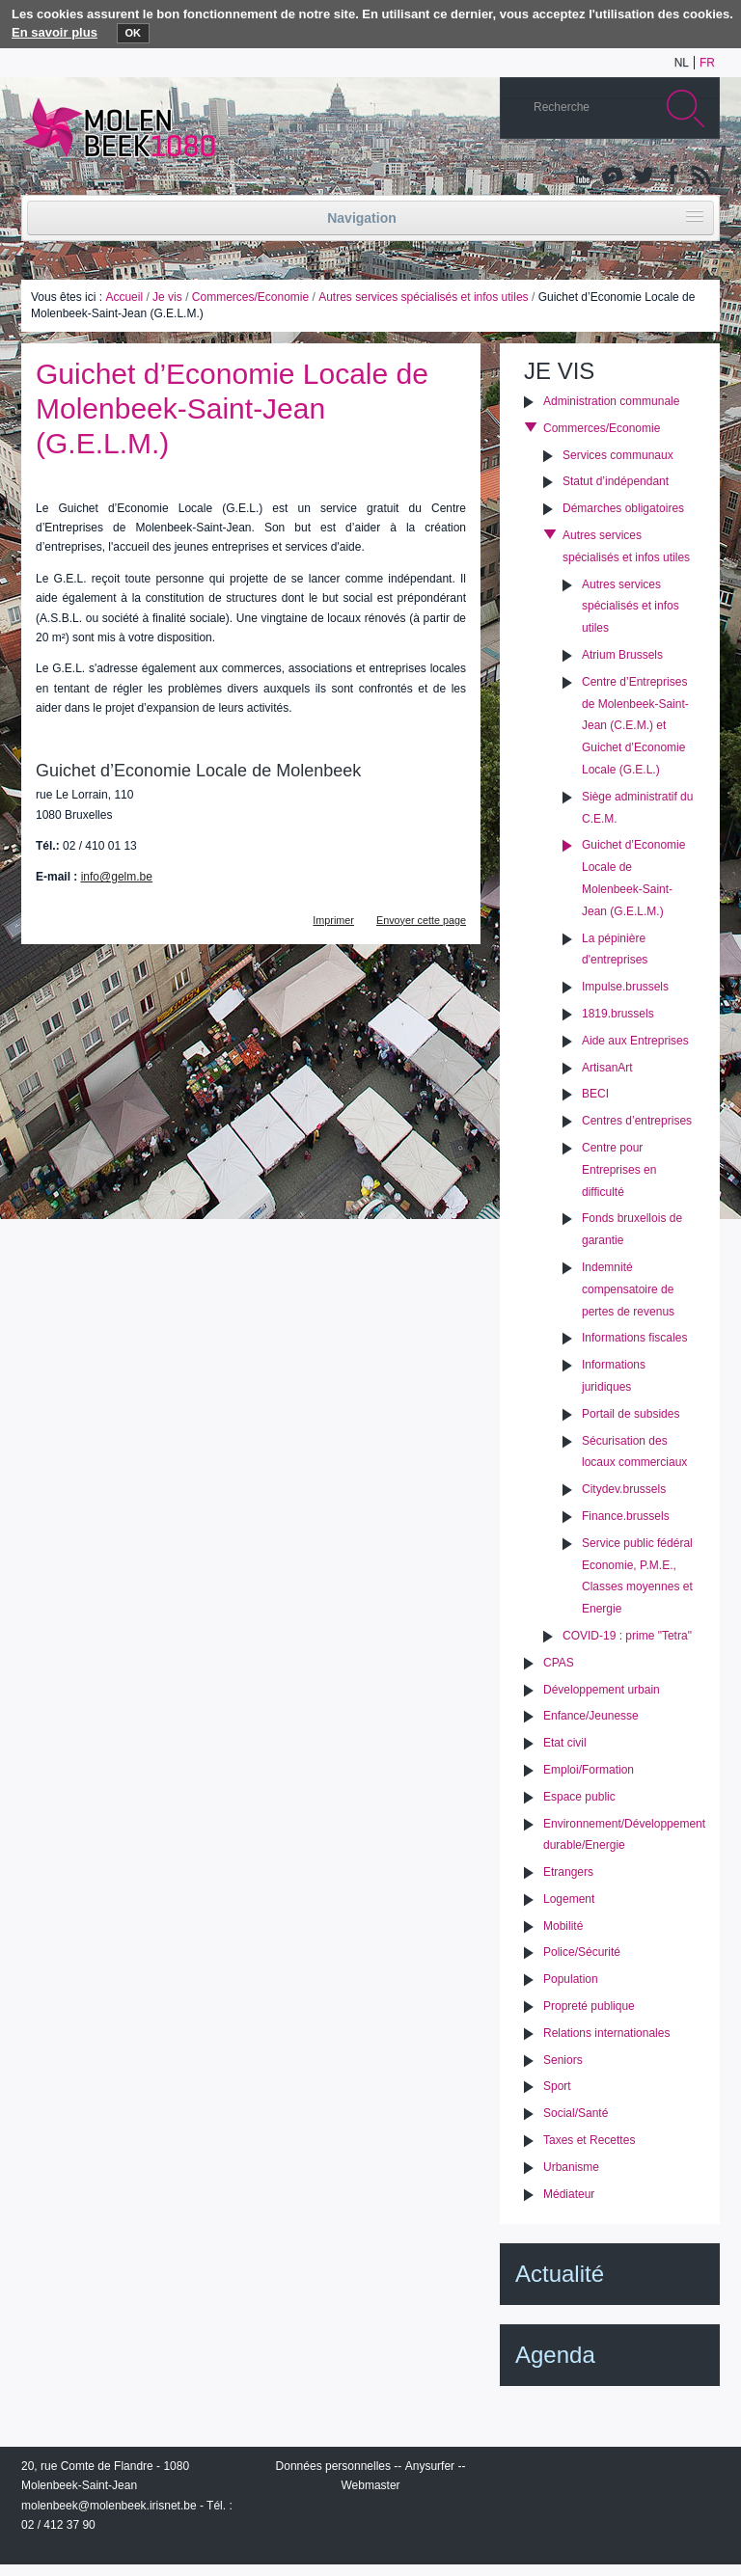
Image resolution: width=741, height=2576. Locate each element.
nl (681, 62)
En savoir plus (54, 32)
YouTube (583, 176)
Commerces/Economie (250, 297)
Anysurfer (429, 2466)
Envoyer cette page (421, 920)
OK (133, 33)
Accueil (124, 297)
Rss (699, 176)
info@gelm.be (116, 876)
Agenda (555, 2355)
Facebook (670, 176)
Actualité (559, 2274)
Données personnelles (333, 2466)
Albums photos (612, 176)
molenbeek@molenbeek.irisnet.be (109, 2505)
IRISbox (610, 2469)
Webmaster (370, 2485)
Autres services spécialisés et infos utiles (423, 297)
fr (707, 62)
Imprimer (333, 920)
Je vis (167, 297)
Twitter (641, 176)
